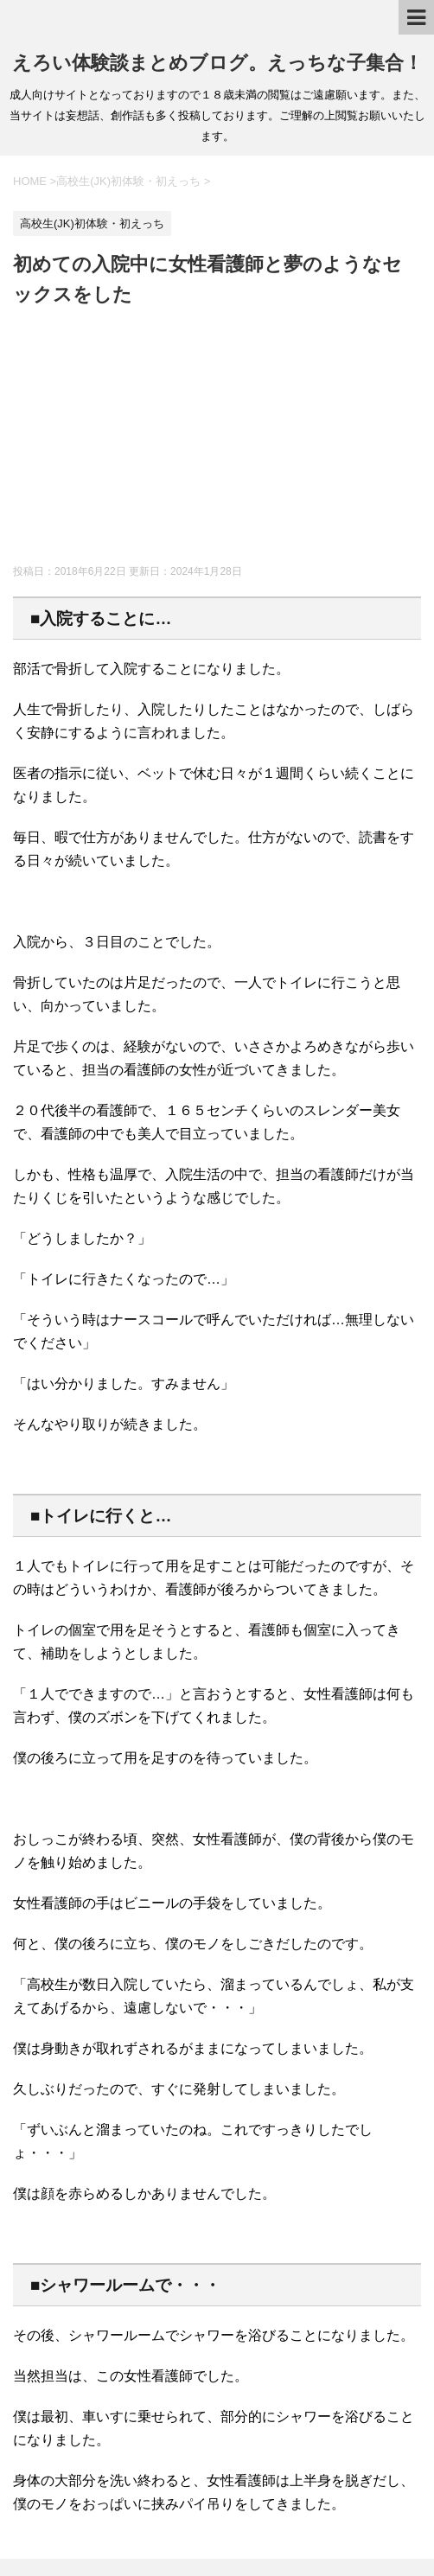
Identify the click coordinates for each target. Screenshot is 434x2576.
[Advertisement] (217, 439)
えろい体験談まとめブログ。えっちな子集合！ (217, 62)
